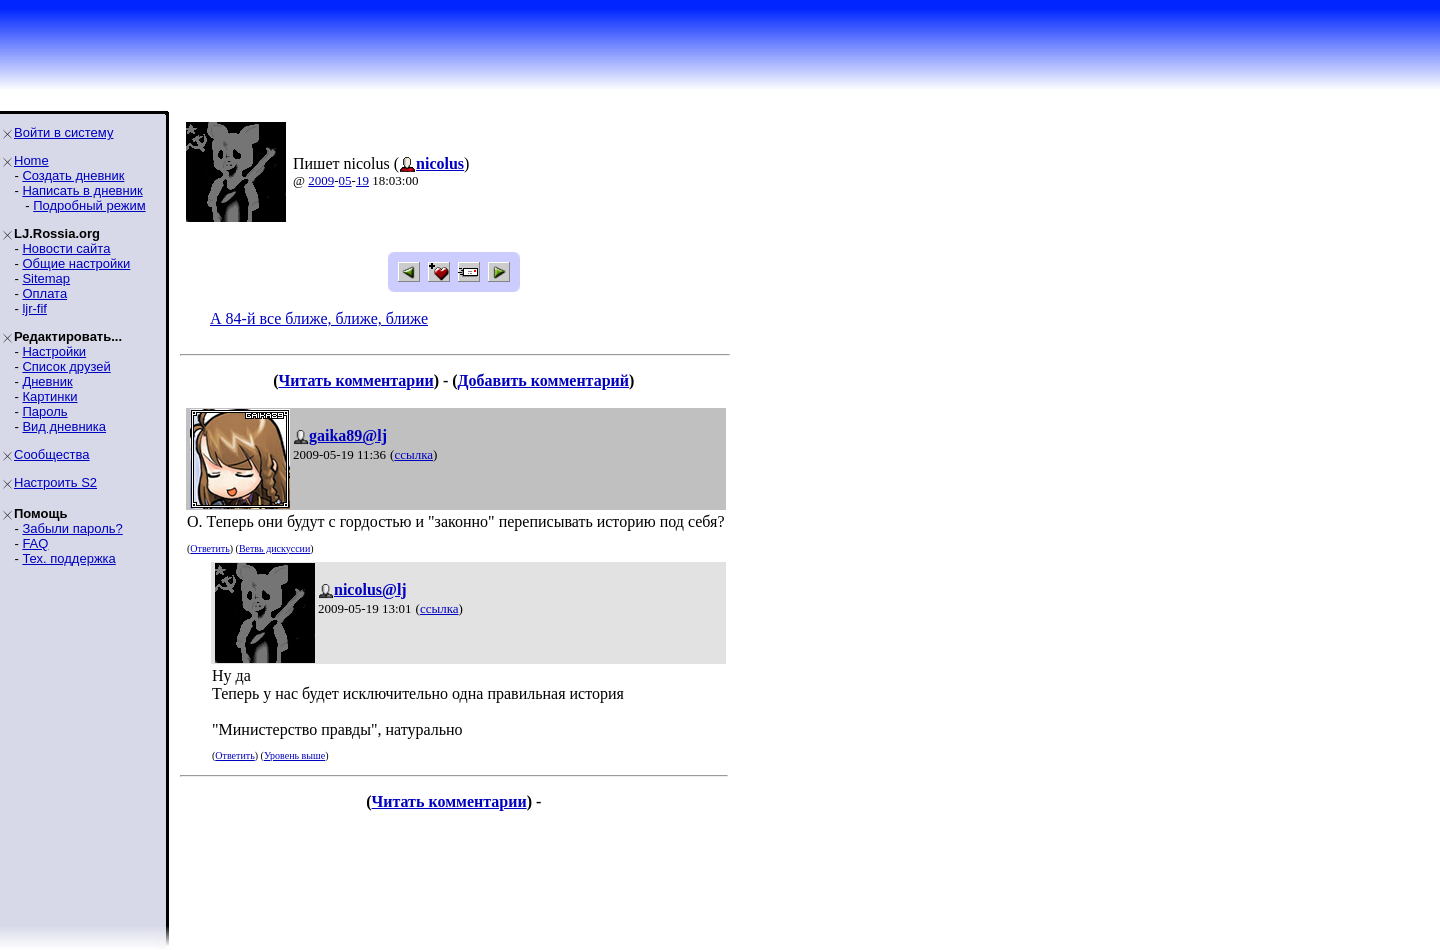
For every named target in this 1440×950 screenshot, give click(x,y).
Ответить (209, 548)
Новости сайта (66, 248)
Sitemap (46, 278)
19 (362, 180)
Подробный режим (89, 205)
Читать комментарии (355, 380)
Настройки (54, 351)
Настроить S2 (55, 482)
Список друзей (66, 366)
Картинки (49, 396)
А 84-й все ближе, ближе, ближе (319, 318)
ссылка (413, 454)
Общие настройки (76, 263)
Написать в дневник (82, 190)
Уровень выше (294, 755)
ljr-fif (34, 308)
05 (345, 180)
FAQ (35, 543)
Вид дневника (64, 426)
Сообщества (52, 454)
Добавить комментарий (543, 380)
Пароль (44, 411)
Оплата (44, 293)
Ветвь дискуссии (274, 548)
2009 (321, 180)
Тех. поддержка (68, 558)
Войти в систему (63, 132)
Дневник (47, 381)
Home (31, 160)
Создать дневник (73, 175)
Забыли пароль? (72, 528)
